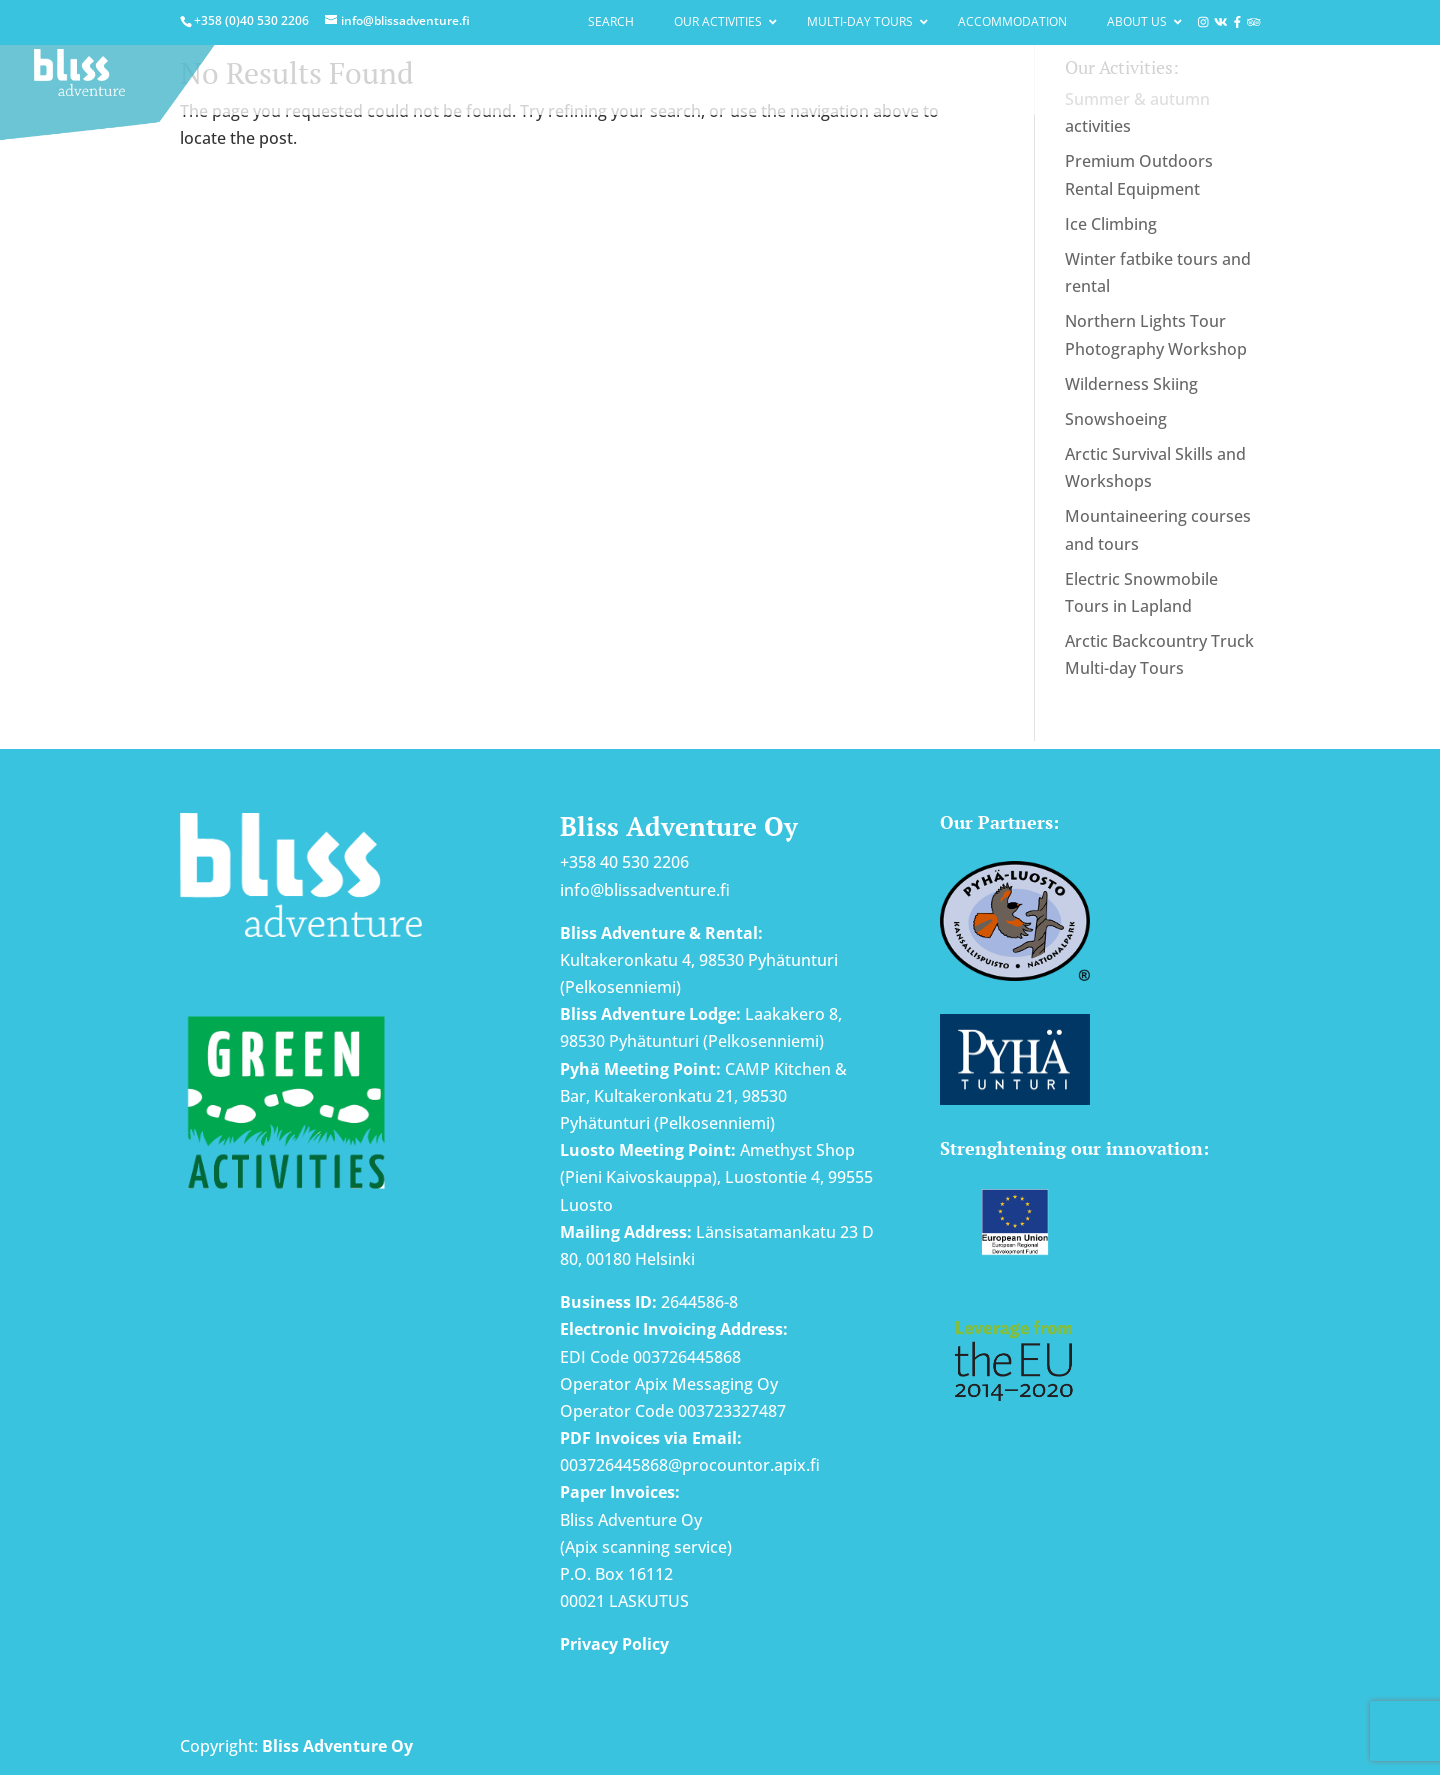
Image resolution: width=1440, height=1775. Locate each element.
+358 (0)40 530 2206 (251, 20)
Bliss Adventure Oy (337, 1746)
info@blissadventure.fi (645, 890)
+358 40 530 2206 (624, 862)
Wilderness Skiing (1131, 384)
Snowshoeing (1116, 419)
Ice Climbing (1111, 224)
